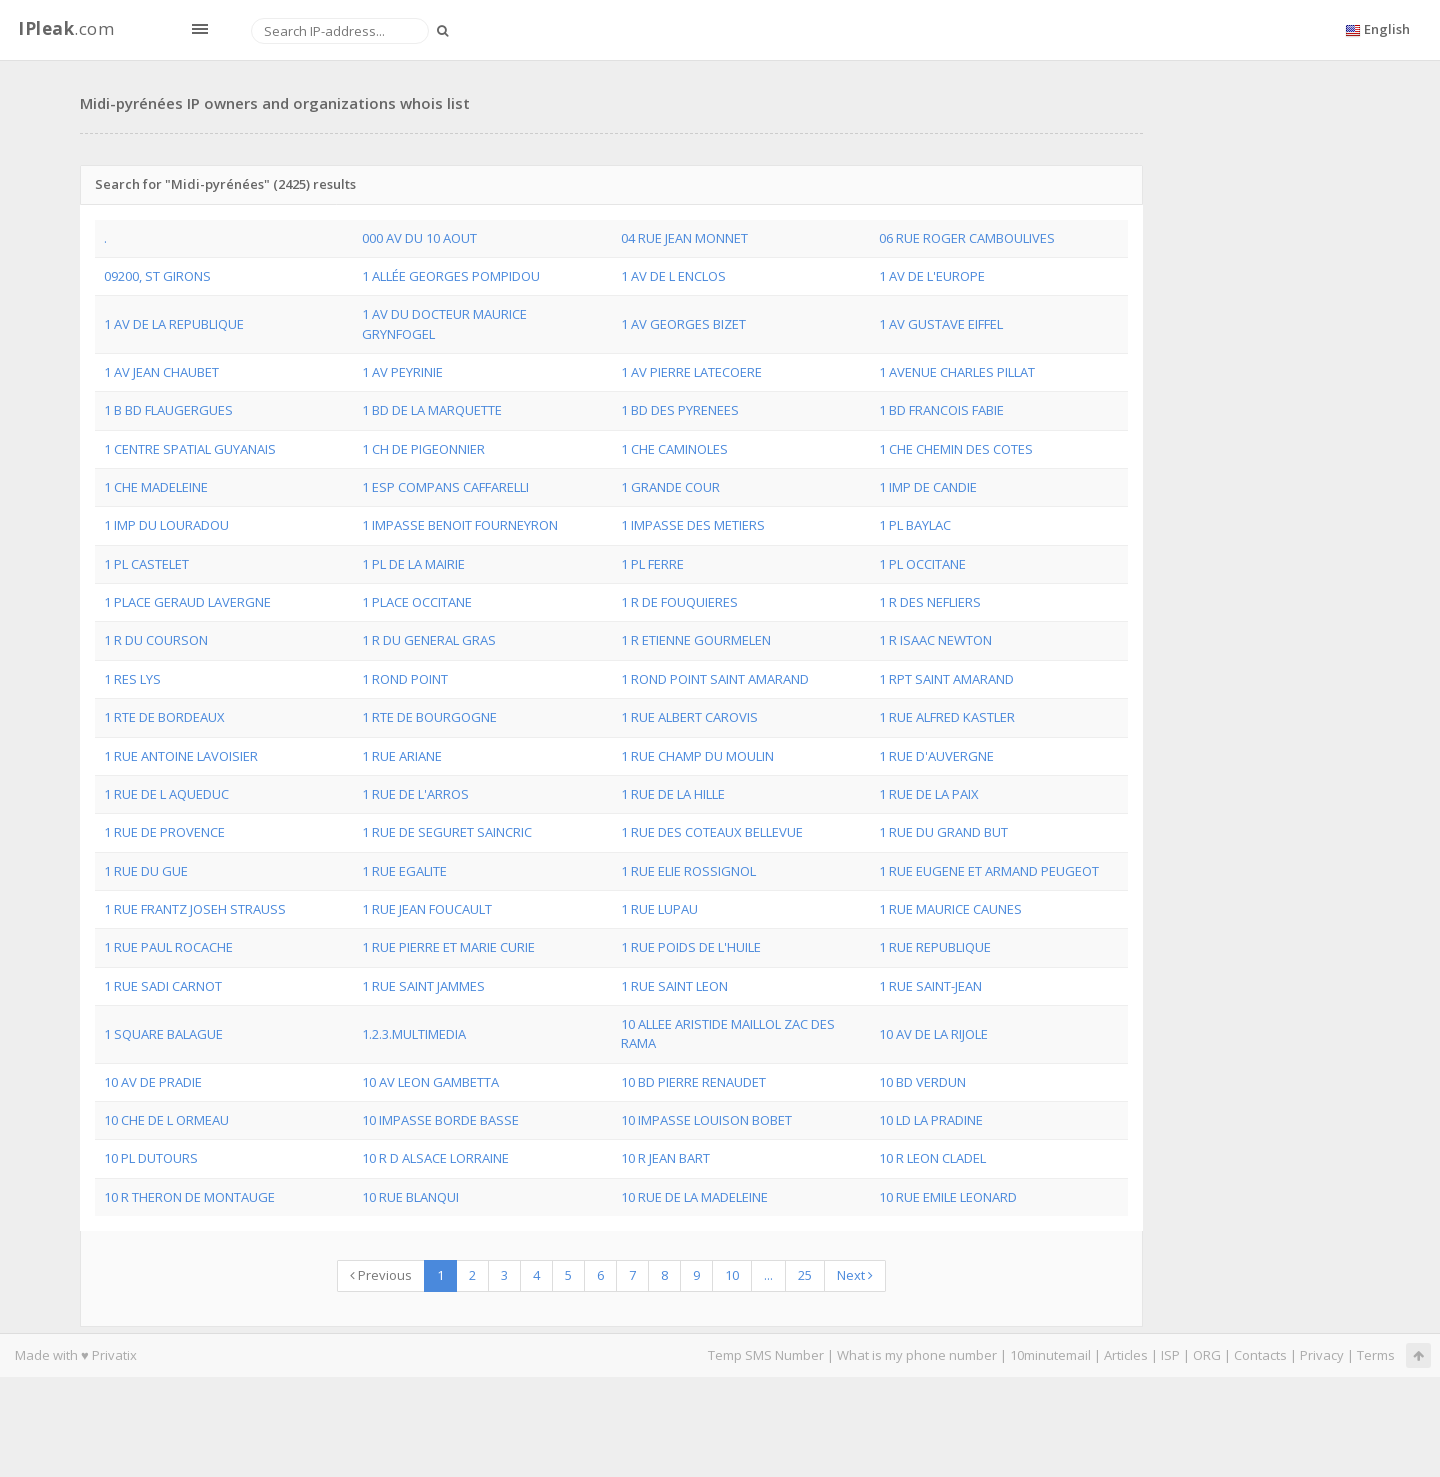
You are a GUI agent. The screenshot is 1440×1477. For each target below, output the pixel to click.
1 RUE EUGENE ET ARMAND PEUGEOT (989, 871)
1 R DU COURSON (156, 640)
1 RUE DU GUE (146, 871)
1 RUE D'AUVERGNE (936, 756)
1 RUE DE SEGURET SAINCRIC (447, 832)
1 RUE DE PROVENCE (164, 832)
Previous (381, 1275)
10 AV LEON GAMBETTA (430, 1082)
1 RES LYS (132, 679)
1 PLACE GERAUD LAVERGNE (187, 602)
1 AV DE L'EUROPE (932, 276)
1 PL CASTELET (146, 564)
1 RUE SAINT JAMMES (423, 986)
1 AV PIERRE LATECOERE (691, 372)
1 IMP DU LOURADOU (166, 525)
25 (805, 1275)
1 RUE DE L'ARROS (415, 794)
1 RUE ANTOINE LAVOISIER (181, 756)
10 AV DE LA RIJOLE (933, 1034)
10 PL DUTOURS (151, 1158)
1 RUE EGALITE (404, 871)
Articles (1126, 1355)
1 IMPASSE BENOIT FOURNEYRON (460, 525)
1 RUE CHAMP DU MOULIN (697, 756)
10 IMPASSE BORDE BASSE (440, 1120)
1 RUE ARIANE (402, 756)
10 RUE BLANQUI (410, 1197)
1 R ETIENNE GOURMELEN (696, 640)
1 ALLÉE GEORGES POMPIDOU (451, 276)
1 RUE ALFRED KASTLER (947, 717)
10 (732, 1275)
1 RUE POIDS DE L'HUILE (691, 947)
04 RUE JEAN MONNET (684, 238)
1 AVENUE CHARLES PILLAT (957, 372)
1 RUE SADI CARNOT (163, 986)
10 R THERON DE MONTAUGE (189, 1197)
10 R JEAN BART (665, 1158)
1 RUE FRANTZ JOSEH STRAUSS (195, 909)
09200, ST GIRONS (157, 276)
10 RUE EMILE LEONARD (948, 1197)
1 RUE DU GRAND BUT (943, 832)
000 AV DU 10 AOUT (419, 238)
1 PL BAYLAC (915, 525)
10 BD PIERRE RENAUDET (693, 1082)
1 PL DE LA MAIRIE (413, 564)
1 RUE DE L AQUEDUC (166, 794)
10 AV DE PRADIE (153, 1082)
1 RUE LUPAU (659, 909)
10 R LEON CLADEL (932, 1158)
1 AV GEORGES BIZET (683, 324)
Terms (1376, 1355)
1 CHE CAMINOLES (674, 449)
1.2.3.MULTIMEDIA (414, 1034)
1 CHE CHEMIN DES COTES (956, 449)
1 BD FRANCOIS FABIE (941, 410)
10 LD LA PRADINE (931, 1120)
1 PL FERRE (652, 564)
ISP (1170, 1355)
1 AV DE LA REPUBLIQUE (174, 324)
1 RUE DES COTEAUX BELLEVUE (712, 832)
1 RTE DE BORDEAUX (164, 717)
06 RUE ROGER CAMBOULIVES (967, 238)
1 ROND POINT (405, 679)
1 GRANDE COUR (670, 487)
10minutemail (1050, 1355)
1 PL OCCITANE (922, 564)
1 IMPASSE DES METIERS (693, 525)
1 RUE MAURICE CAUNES (950, 909)
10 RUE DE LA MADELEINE (694, 1197)
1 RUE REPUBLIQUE (935, 947)
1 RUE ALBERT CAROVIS (689, 717)
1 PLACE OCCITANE (417, 602)
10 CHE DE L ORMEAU (166, 1120)
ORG (1207, 1355)
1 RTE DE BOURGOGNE (429, 717)
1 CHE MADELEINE (156, 487)
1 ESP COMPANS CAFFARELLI (445, 487)
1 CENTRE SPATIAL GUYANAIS (190, 449)
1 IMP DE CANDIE (928, 487)
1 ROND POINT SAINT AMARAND (715, 679)
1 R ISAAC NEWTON (935, 640)
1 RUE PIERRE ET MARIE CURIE (448, 947)
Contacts (1260, 1355)
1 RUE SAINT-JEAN (930, 986)
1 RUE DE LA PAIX (929, 794)
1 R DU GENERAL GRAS (429, 640)
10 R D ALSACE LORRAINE (435, 1158)
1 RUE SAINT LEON (674, 986)
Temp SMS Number (766, 1355)
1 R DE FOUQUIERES (679, 602)
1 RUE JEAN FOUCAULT (427, 909)
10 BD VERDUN (922, 1082)
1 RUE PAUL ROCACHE (168, 947)
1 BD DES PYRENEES (680, 410)
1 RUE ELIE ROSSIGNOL (688, 871)
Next (855, 1275)
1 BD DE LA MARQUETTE (432, 410)
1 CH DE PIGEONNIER (423, 449)
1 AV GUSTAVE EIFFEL (941, 324)
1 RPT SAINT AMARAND (946, 679)
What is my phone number (917, 1355)
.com (66, 28)
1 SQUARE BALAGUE (163, 1034)
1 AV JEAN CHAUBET (161, 372)
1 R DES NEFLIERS (930, 602)
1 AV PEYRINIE (402, 372)
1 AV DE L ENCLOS (673, 276)
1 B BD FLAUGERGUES (168, 410)
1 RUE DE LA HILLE (673, 794)
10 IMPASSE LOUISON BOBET (706, 1120)
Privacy (1322, 1355)
